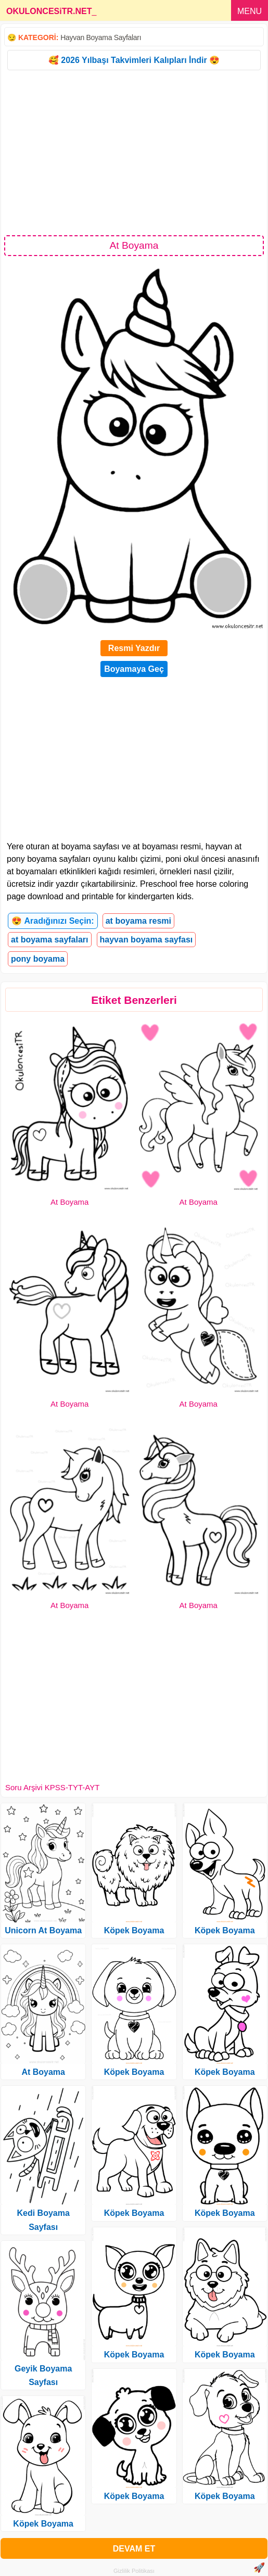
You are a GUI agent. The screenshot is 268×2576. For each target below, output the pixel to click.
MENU (249, 11)
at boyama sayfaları (49, 939)
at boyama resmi (138, 920)
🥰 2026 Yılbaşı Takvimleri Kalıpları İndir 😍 (134, 60)
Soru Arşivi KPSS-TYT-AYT (52, 1787)
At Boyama (69, 1201)
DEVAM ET (134, 2548)
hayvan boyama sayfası (146, 939)
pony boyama (38, 958)
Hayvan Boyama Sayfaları (100, 37)
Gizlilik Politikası (134, 2571)
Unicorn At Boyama (43, 1930)
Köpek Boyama (43, 2523)
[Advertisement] (134, 152)
